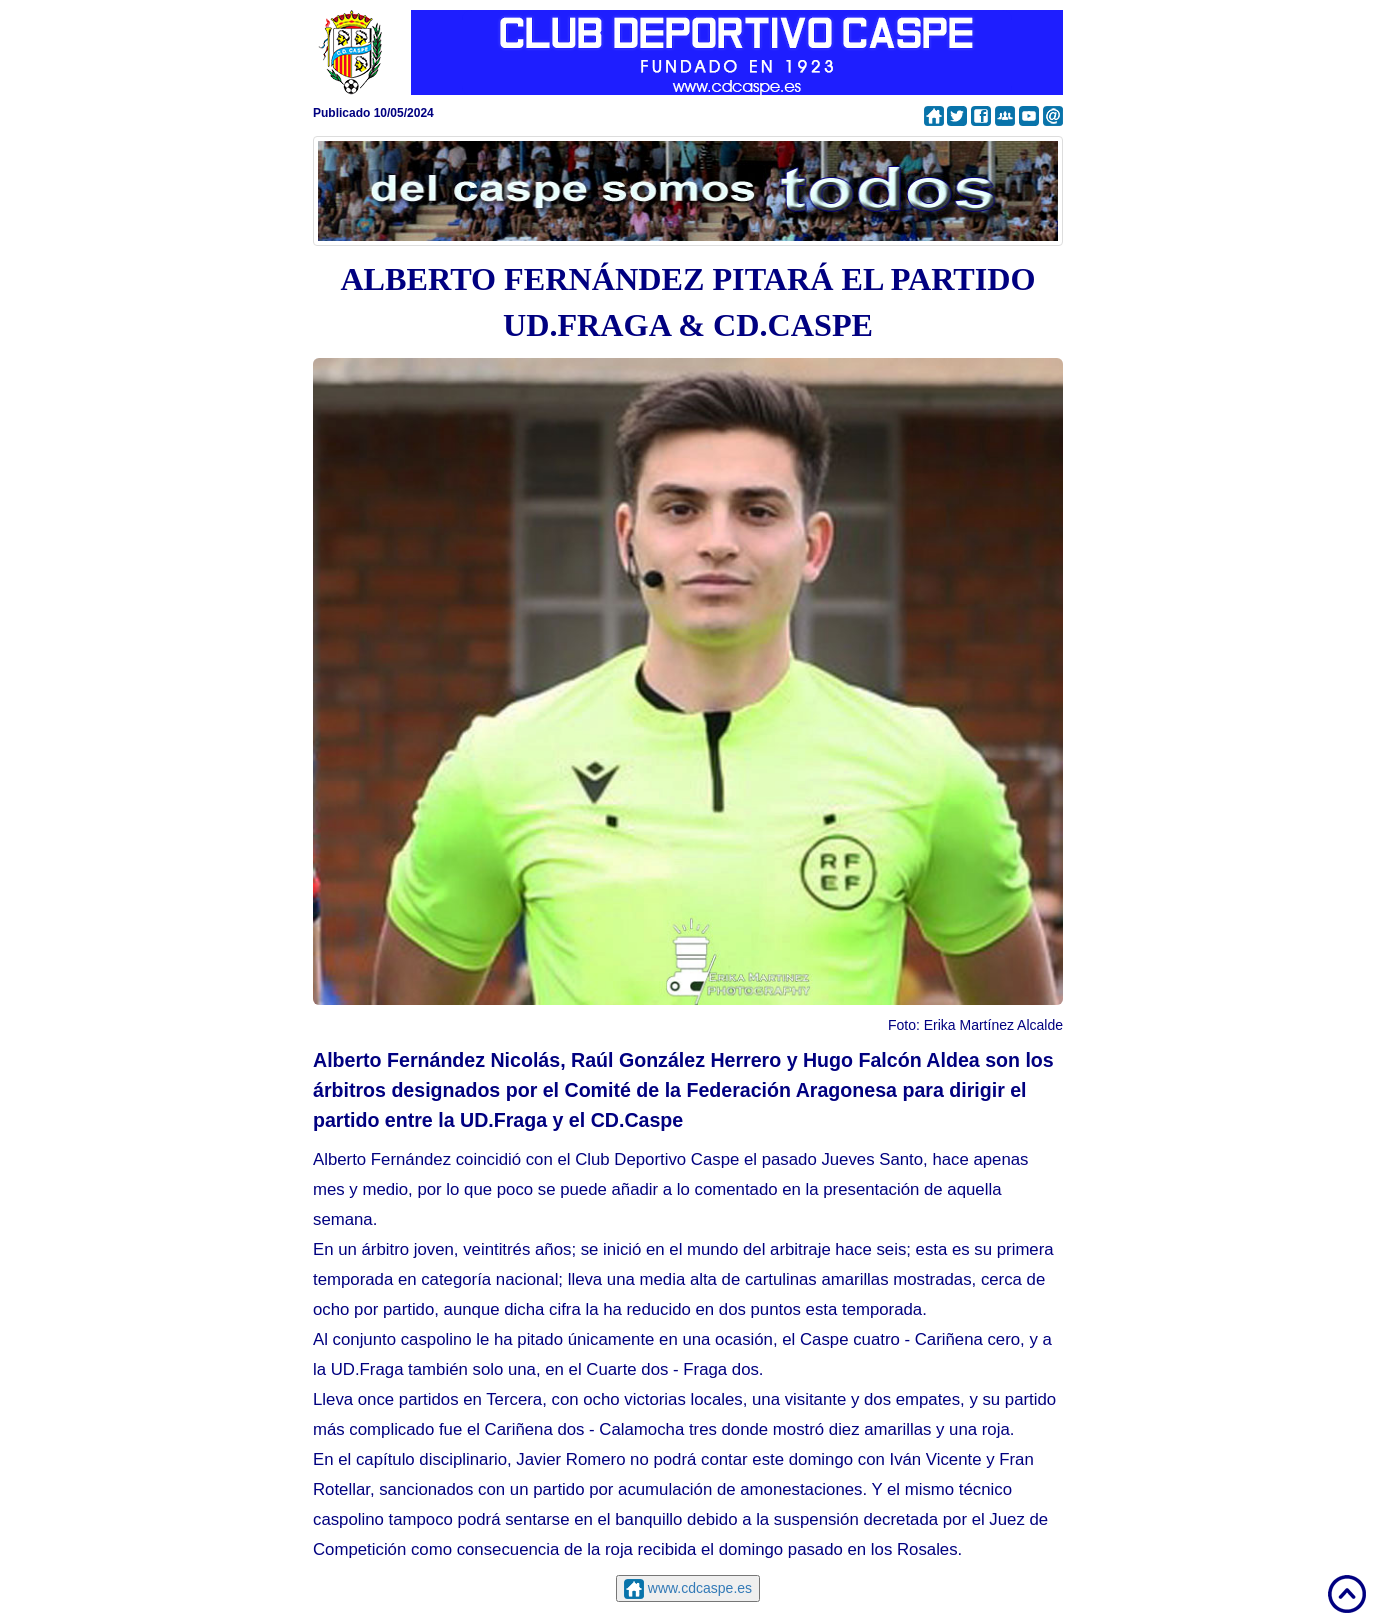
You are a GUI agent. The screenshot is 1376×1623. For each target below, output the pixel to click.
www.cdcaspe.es (698, 1588)
